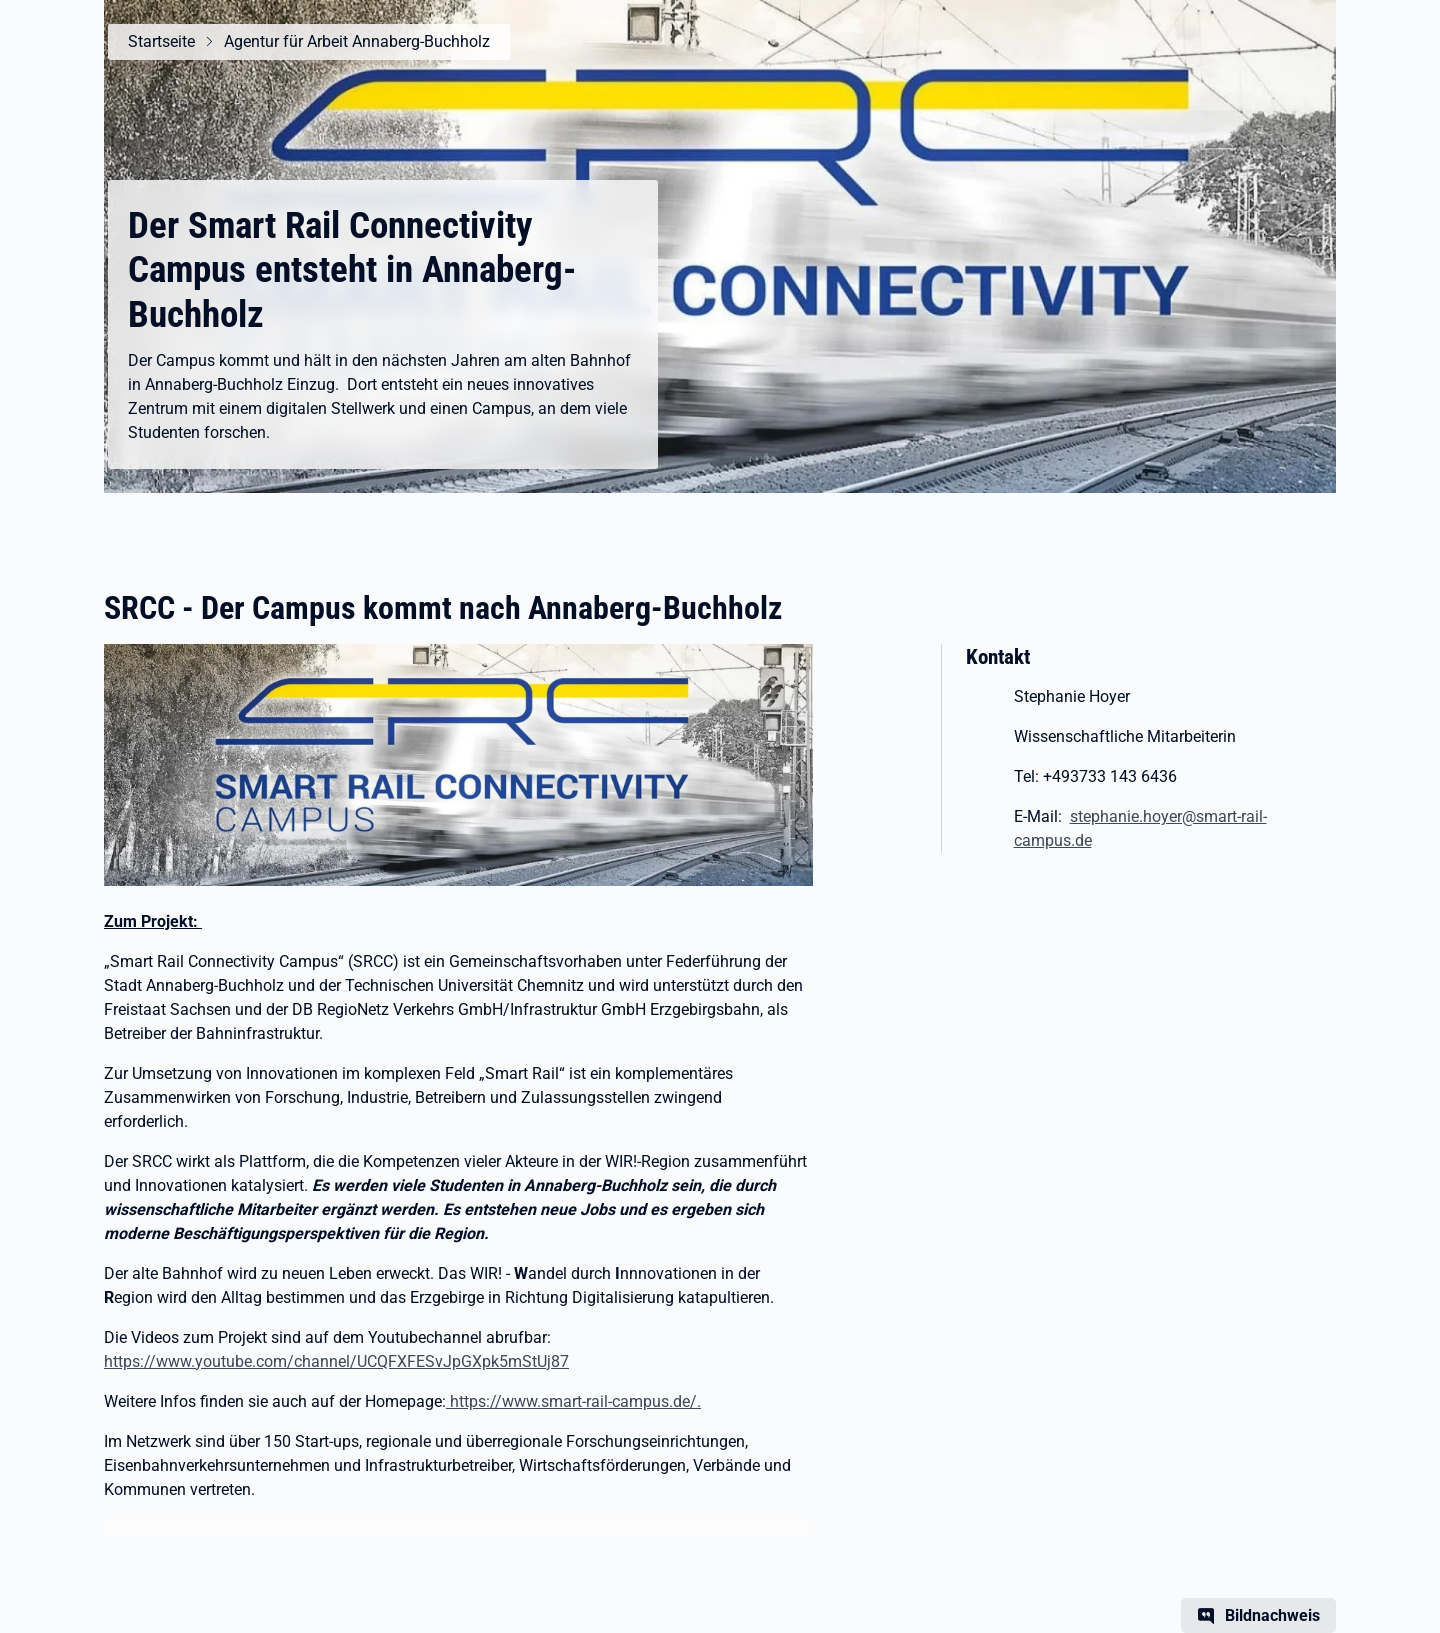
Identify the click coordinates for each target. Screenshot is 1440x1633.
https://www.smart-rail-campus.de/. (573, 1401)
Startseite (161, 41)
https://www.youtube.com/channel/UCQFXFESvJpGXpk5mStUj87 (336, 1361)
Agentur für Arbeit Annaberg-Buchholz (357, 41)
